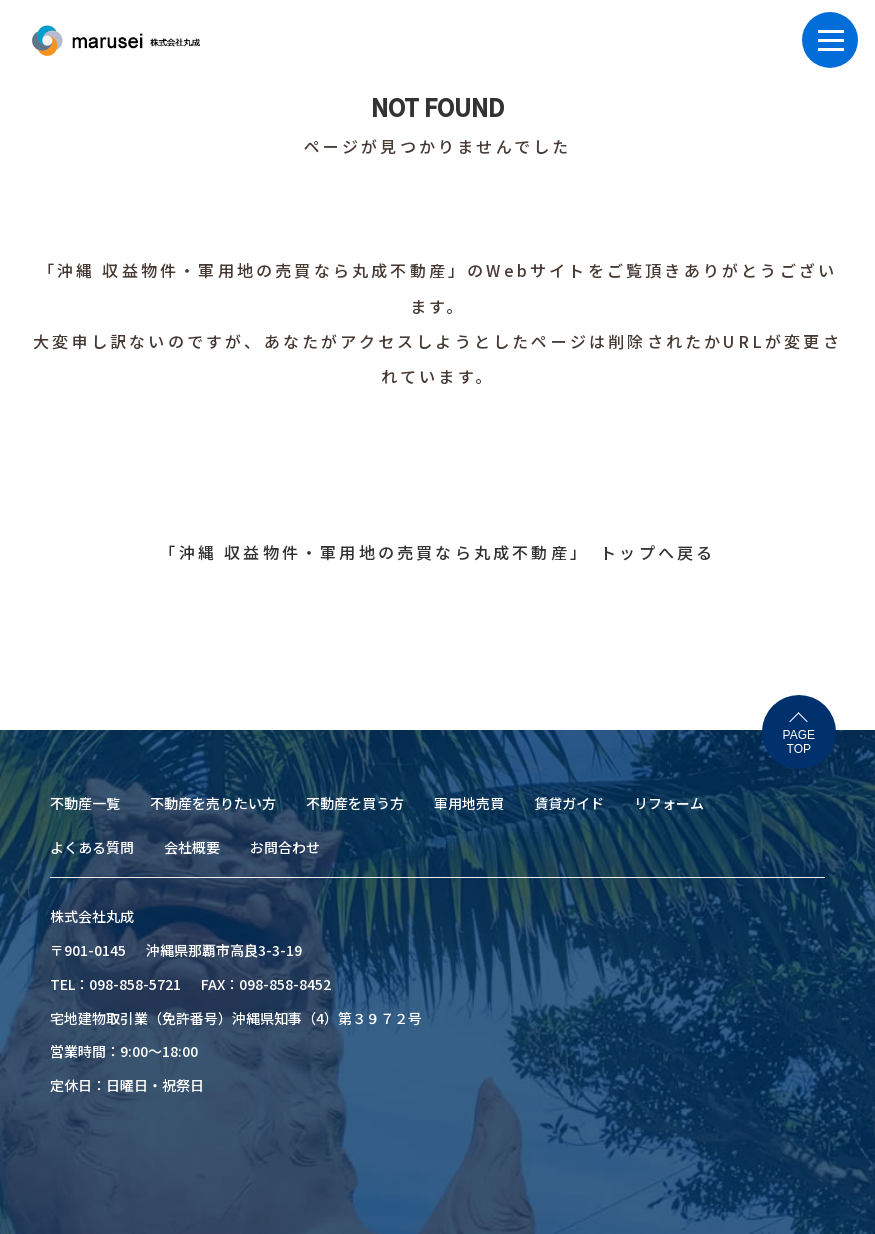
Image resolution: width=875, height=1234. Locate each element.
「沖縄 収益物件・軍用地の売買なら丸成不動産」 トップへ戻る (437, 552)
